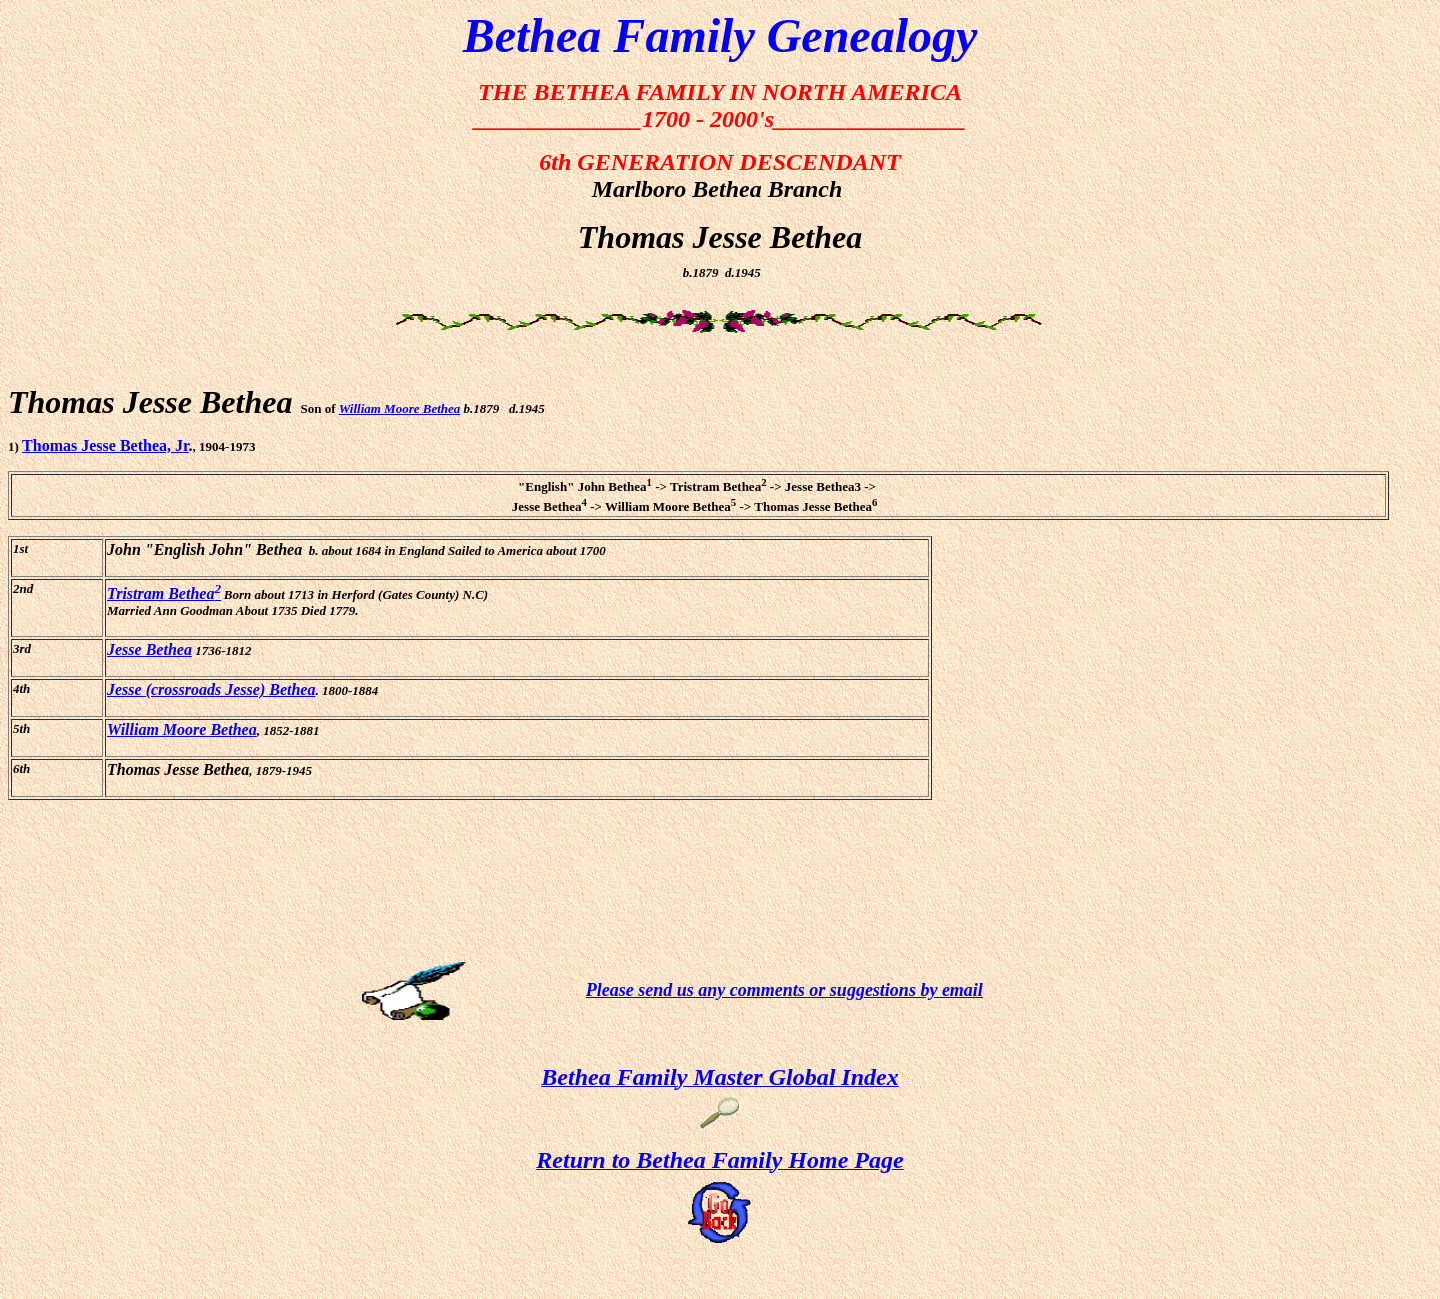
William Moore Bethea (400, 408)
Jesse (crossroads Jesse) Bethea (211, 689)
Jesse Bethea (149, 649)
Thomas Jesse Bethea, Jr (105, 445)
